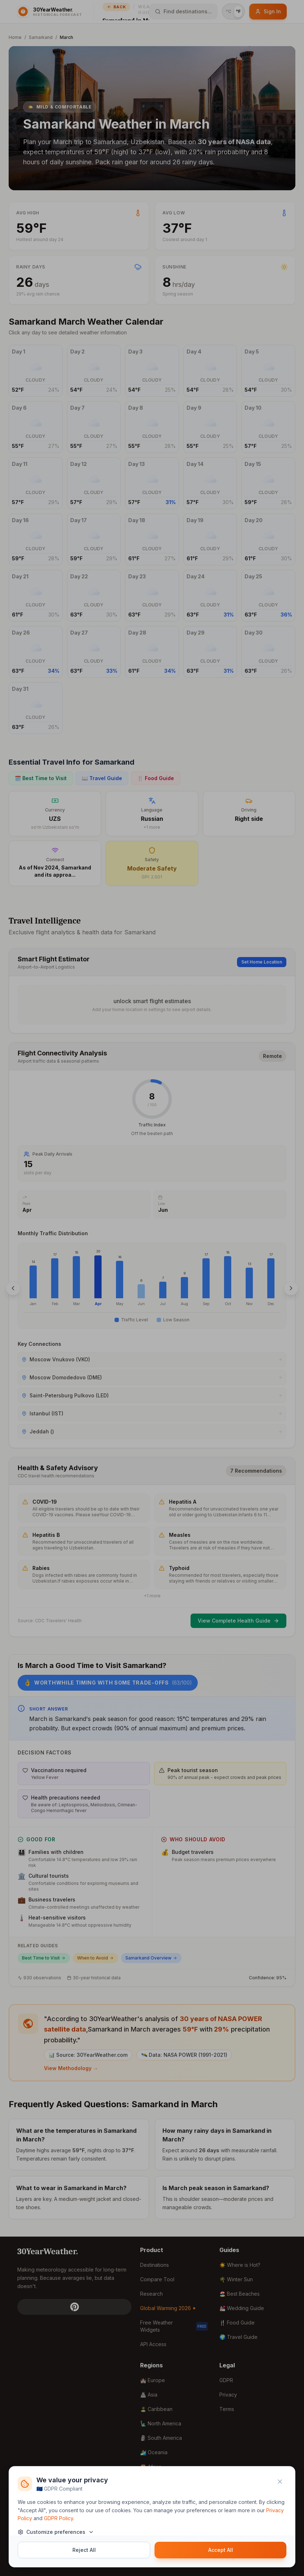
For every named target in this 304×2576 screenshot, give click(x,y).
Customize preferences (56, 2532)
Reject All (84, 2550)
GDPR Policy (58, 2518)
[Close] (279, 2481)
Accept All (220, 2550)
